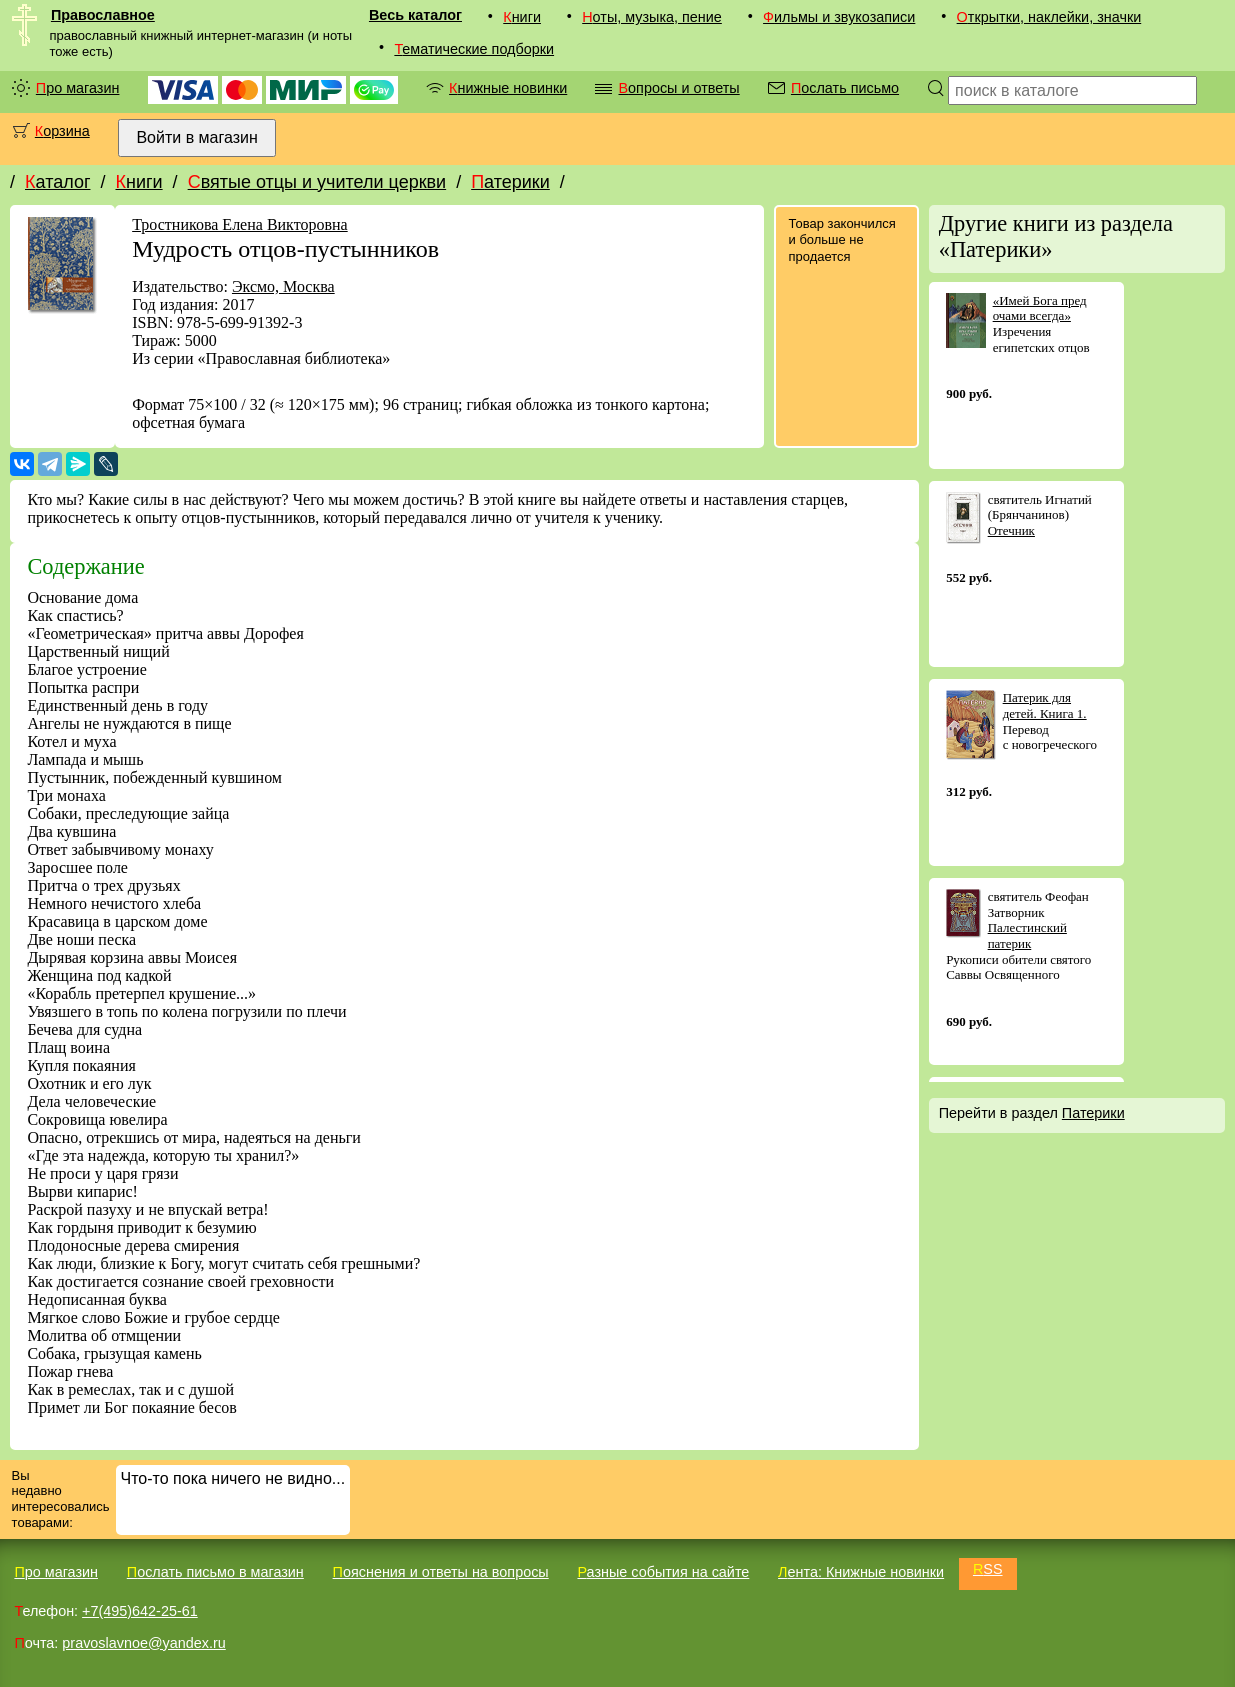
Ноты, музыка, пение (652, 17)
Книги (522, 17)
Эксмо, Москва (283, 286)
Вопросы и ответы (678, 88)
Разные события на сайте (663, 1572)
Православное (103, 15)
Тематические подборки (474, 49)
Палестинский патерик (1027, 935)
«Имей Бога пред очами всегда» (1040, 308)
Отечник (1011, 530)
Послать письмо (845, 88)
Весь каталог (415, 15)
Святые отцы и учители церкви (317, 182)
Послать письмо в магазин (215, 1572)
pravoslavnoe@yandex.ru (143, 1643)
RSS (988, 1569)
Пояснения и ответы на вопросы (441, 1572)
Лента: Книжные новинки (861, 1572)
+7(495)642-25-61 (140, 1611)
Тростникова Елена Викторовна (240, 224)
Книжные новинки (508, 88)
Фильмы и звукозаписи (839, 17)
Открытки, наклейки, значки (1049, 17)
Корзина (62, 131)
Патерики (510, 182)
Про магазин (78, 88)
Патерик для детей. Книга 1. (1045, 705)
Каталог (57, 182)
